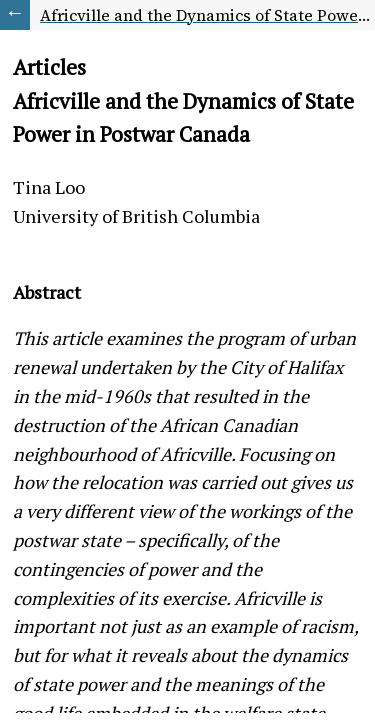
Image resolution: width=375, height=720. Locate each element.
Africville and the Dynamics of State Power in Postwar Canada (207, 15)
